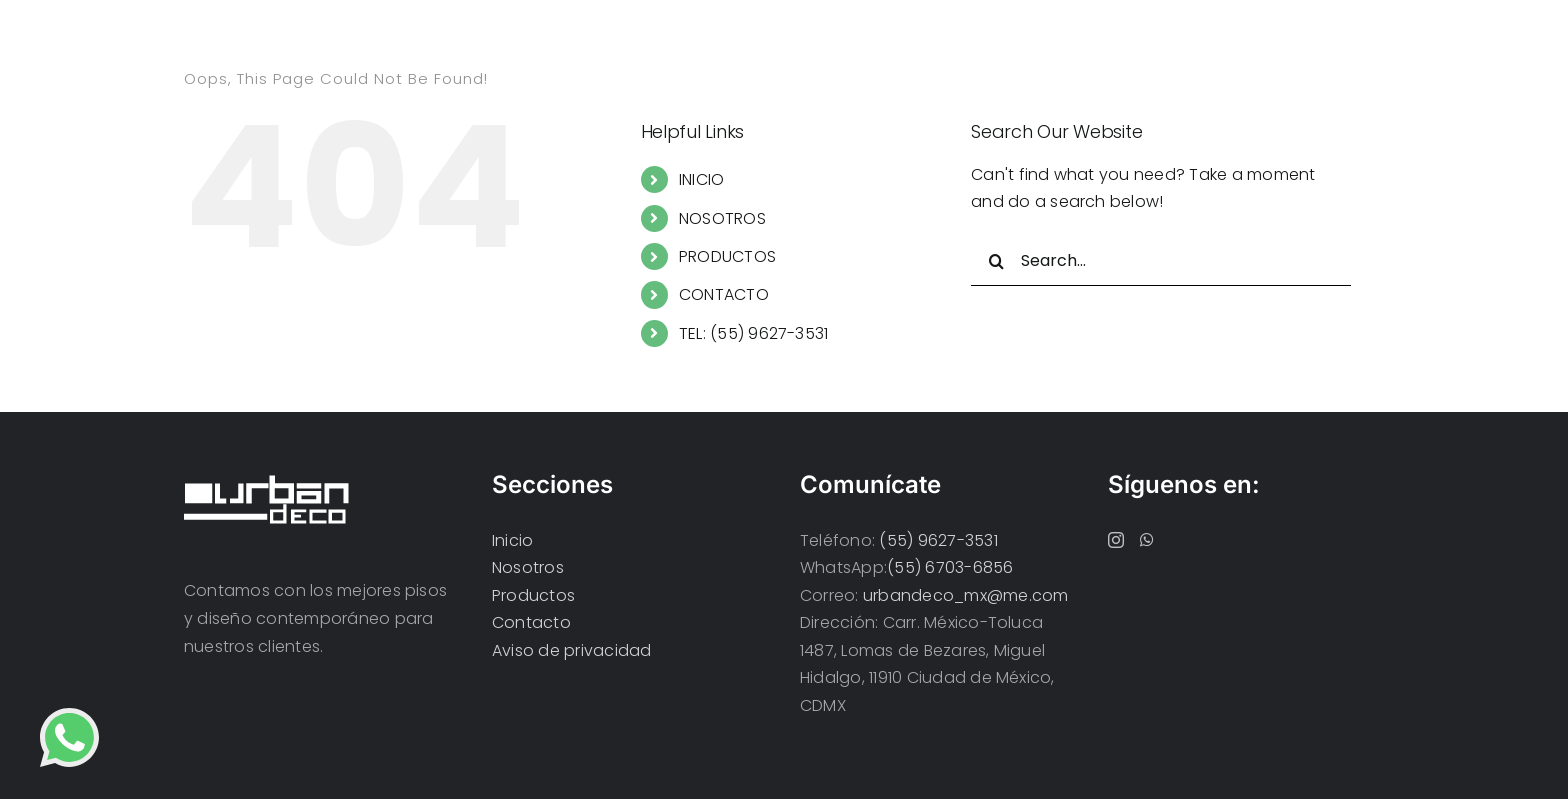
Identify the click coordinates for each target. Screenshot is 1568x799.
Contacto (531, 622)
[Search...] (1161, 261)
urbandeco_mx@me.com (966, 595)
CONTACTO (724, 294)
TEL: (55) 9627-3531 (754, 333)
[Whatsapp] (1147, 540)
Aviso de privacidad (572, 650)
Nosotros (528, 567)
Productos (533, 595)
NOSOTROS (722, 218)
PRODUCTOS (727, 256)
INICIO (701, 179)
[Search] (996, 261)
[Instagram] (1116, 540)
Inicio (512, 540)
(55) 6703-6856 (950, 567)
